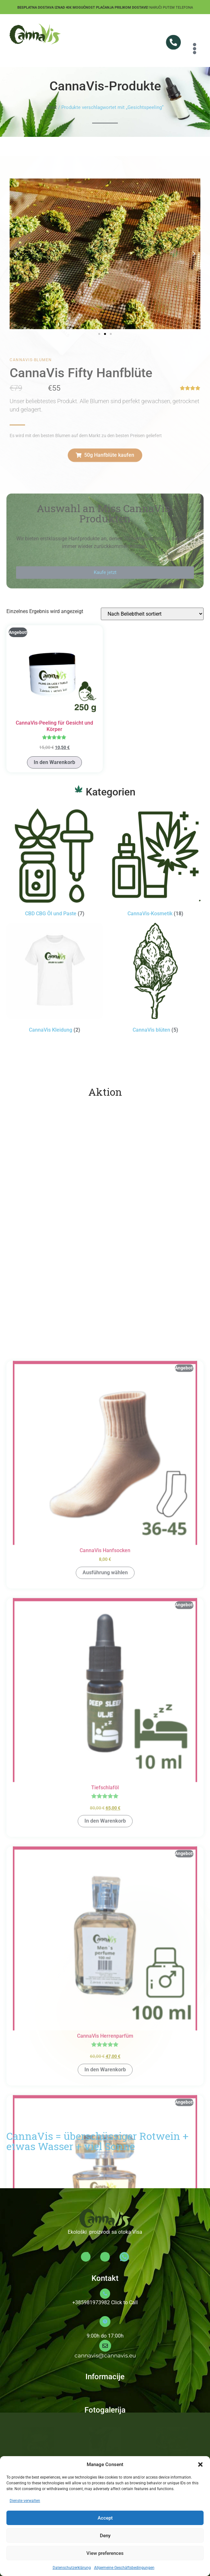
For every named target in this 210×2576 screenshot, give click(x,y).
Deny (105, 2536)
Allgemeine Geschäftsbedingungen (124, 2567)
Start (52, 107)
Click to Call (124, 2302)
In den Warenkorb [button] (54, 762)
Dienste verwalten (25, 2500)
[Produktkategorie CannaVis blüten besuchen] (155, 979)
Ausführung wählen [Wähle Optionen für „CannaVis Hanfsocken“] (105, 2188)
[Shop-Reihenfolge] (152, 614)
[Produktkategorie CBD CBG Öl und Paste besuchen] (54, 863)
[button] (200, 2464)
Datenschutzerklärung (72, 2567)
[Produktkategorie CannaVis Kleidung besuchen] (54, 979)
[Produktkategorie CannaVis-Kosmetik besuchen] (155, 863)
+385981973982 (91, 2302)
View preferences (105, 2553)
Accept (105, 2518)
